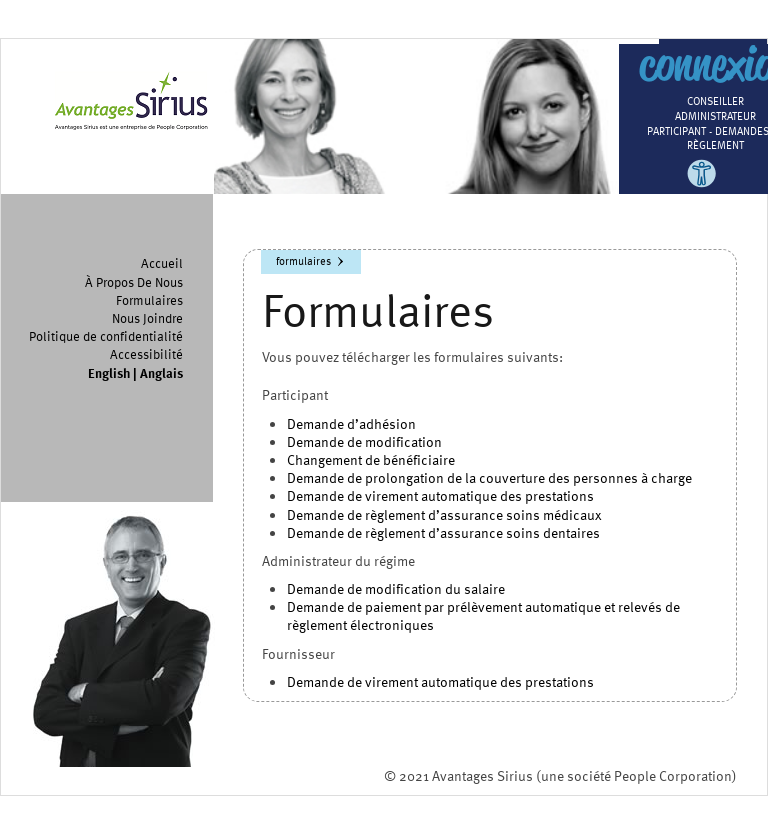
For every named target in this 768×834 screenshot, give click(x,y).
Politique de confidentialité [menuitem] (106, 336)
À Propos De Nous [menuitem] (134, 282)
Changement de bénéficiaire (371, 459)
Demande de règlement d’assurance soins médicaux (444, 514)
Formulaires (303, 260)
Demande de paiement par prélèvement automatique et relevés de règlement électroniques (483, 615)
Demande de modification (364, 441)
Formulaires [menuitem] (149, 300)
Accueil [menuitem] (162, 263)
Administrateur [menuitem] (715, 115)
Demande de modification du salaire (396, 588)
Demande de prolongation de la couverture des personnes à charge (489, 477)
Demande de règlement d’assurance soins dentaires (443, 532)
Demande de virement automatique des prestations (440, 495)
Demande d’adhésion (351, 423)
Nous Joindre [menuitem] (147, 318)
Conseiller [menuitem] (715, 100)
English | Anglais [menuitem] (135, 373)
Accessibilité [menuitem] (146, 354)
